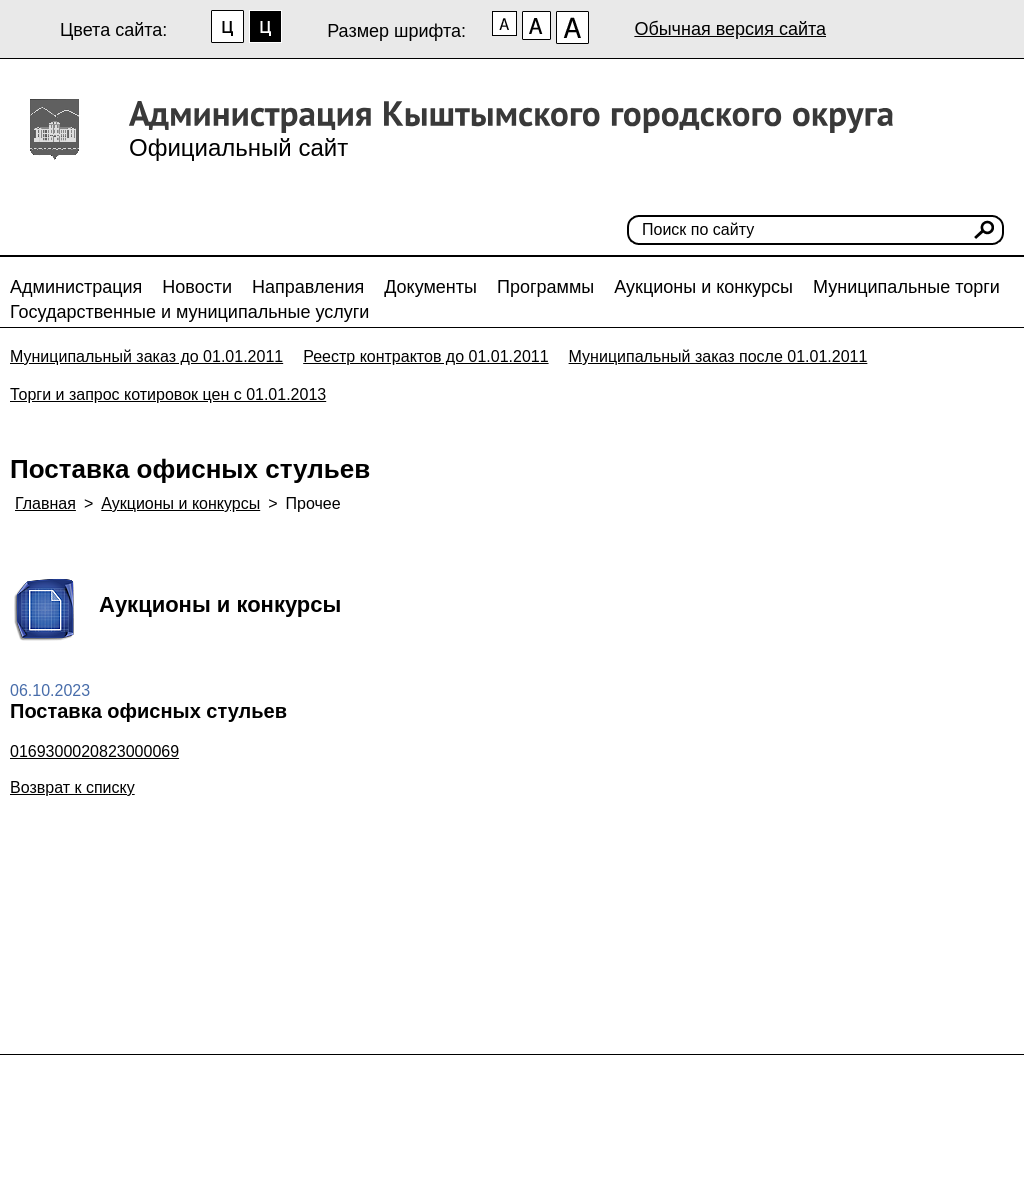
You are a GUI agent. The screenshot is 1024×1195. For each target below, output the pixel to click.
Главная (45, 503)
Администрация (76, 287)
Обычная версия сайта (730, 29)
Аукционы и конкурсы (703, 287)
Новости (197, 287)
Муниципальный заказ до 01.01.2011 (146, 356)
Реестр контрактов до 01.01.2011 (425, 356)
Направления (308, 287)
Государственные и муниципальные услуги (189, 312)
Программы (545, 287)
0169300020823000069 (94, 751)
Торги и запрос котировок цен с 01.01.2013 (168, 394)
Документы (430, 287)
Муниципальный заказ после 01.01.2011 (718, 356)
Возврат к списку (72, 787)
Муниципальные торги (906, 287)
